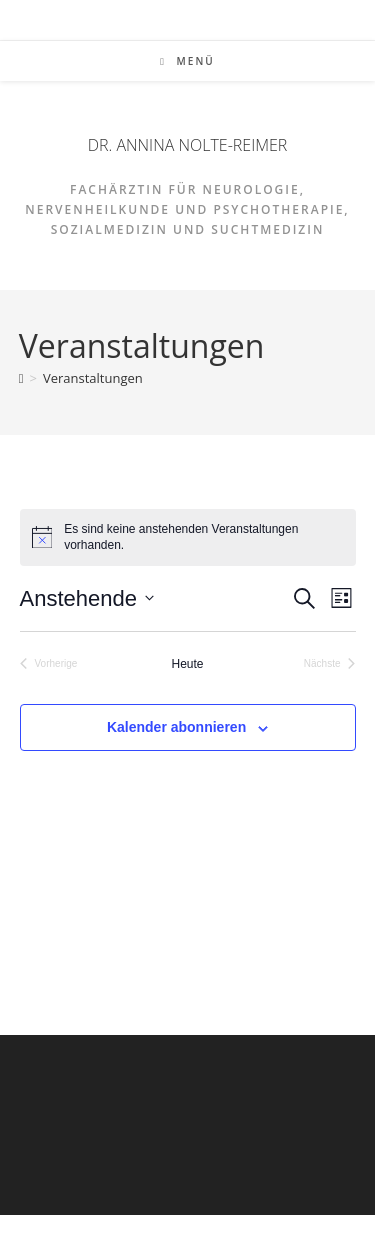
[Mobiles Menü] (187, 61)
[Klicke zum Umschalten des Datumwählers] (87, 598)
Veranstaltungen (93, 378)
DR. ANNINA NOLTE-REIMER (188, 145)
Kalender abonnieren (176, 727)
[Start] (21, 378)
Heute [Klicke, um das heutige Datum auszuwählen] (187, 664)
